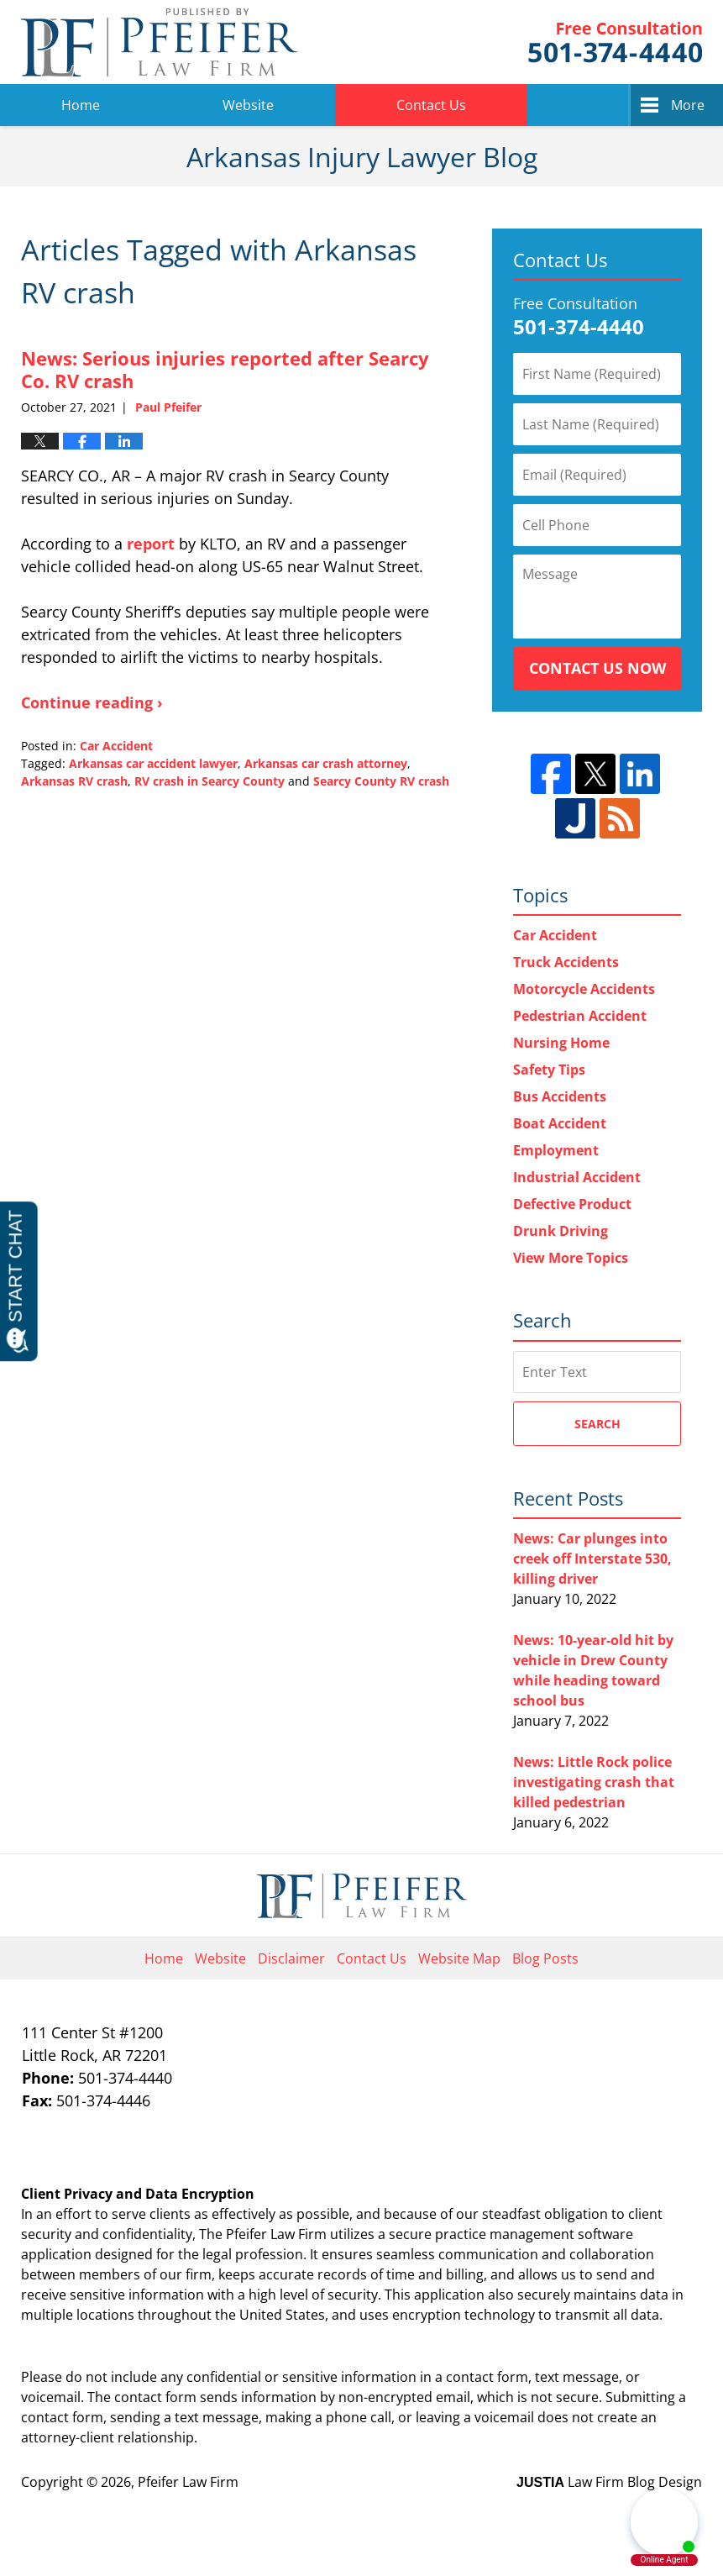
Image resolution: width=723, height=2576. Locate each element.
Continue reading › (92, 702)
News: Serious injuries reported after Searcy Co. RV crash (225, 368)
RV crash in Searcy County (209, 781)
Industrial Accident (577, 1177)
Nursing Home (561, 1042)
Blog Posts (545, 1958)
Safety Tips (549, 1069)
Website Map (459, 1958)
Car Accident (116, 746)
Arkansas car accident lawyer (153, 763)
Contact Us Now (597, 668)
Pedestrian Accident (580, 1016)
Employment (556, 1150)
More (688, 105)
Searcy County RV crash (381, 781)
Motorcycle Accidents (584, 989)
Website (248, 105)
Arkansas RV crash (74, 781)
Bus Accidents (559, 1096)
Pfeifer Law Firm (615, 42)
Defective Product (572, 1204)
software (605, 2234)
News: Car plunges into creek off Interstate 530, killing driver (592, 1558)
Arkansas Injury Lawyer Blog (159, 42)
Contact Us (431, 105)
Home (80, 105)
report (151, 544)
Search (597, 1424)
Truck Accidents (566, 962)
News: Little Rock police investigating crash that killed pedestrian (593, 1782)
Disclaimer (291, 1958)
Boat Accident (559, 1123)
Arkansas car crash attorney (325, 763)
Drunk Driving (560, 1231)
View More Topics (570, 1258)
